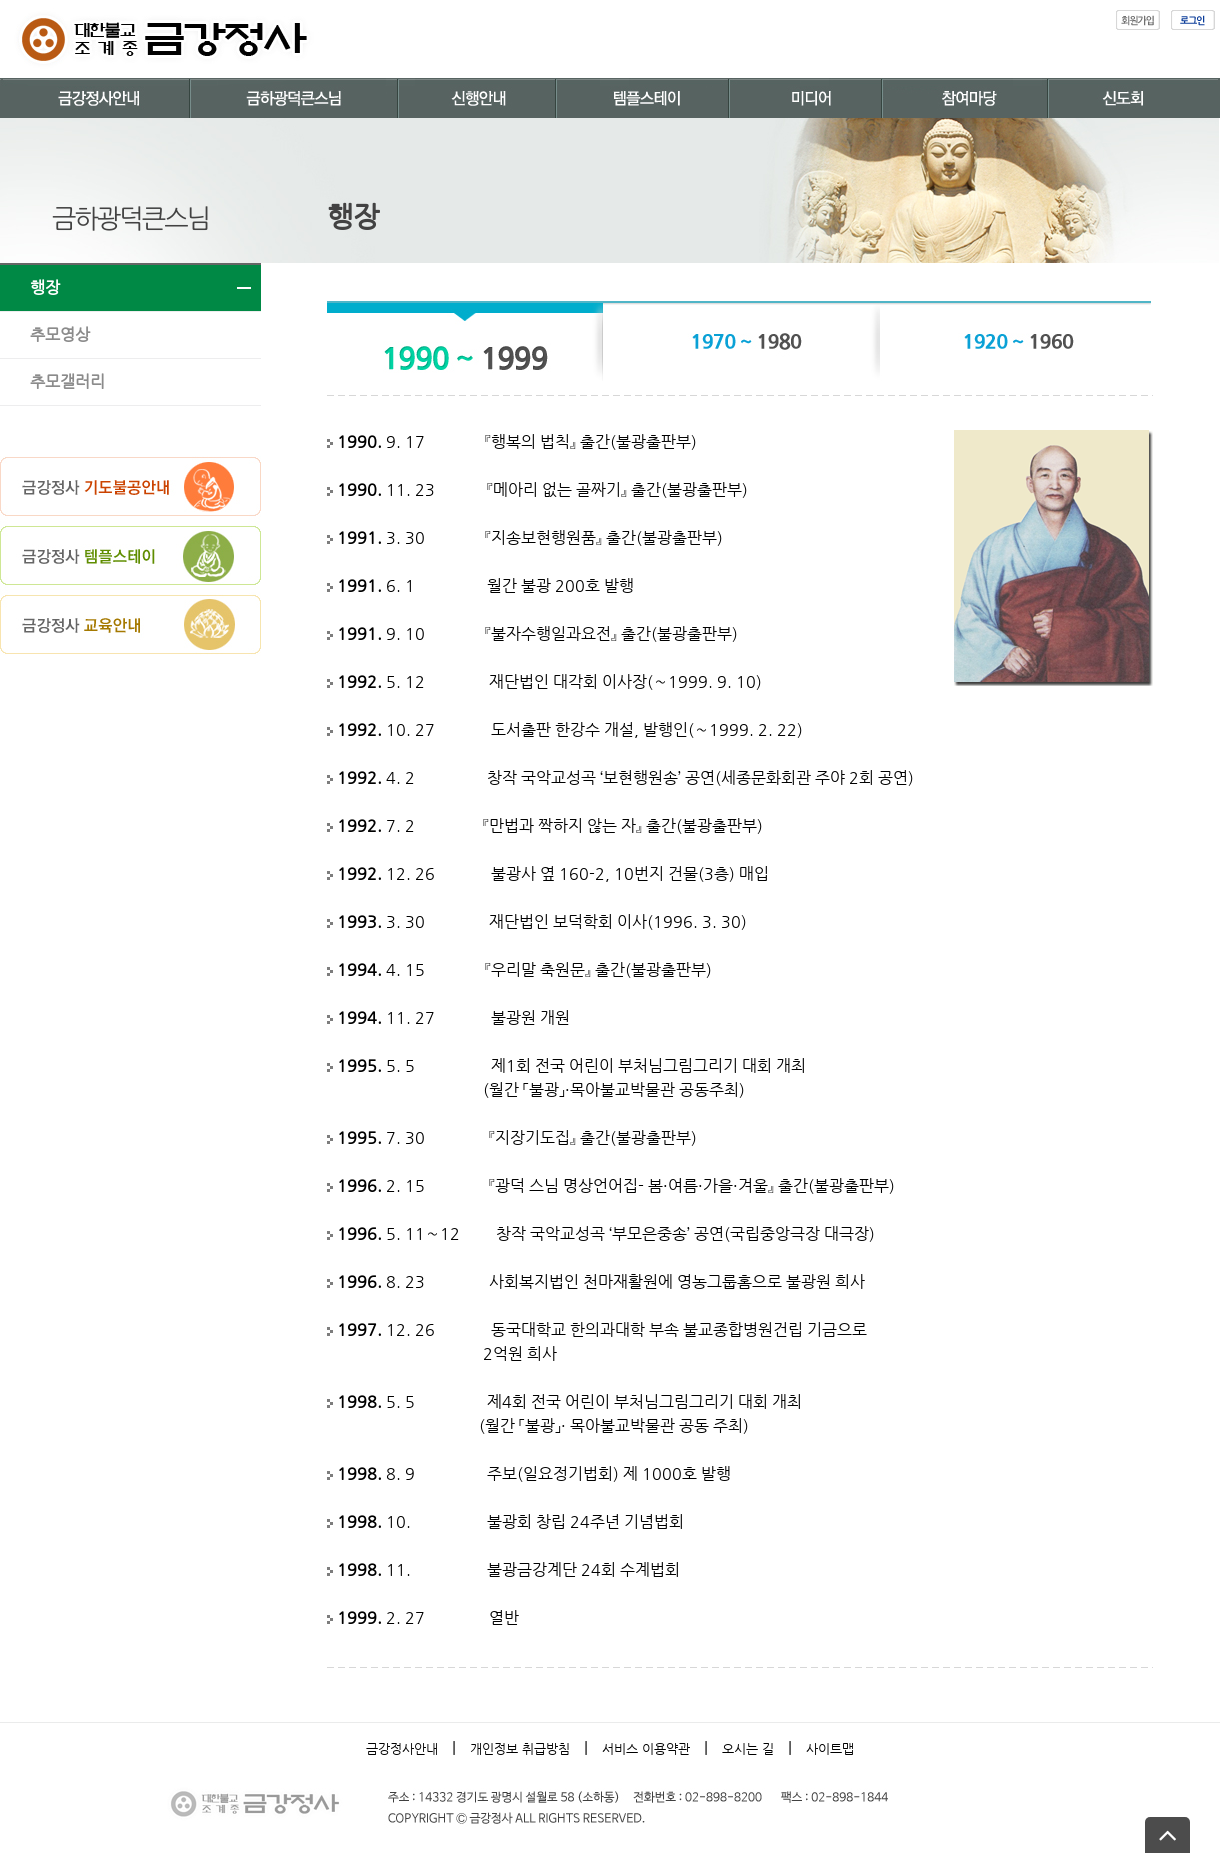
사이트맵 (830, 1748)
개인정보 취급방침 (520, 1748)
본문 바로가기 (0, 0)
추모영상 (60, 334)
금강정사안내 (402, 1748)
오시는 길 (748, 1748)
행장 (45, 287)
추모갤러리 (67, 381)
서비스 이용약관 (646, 1748)
